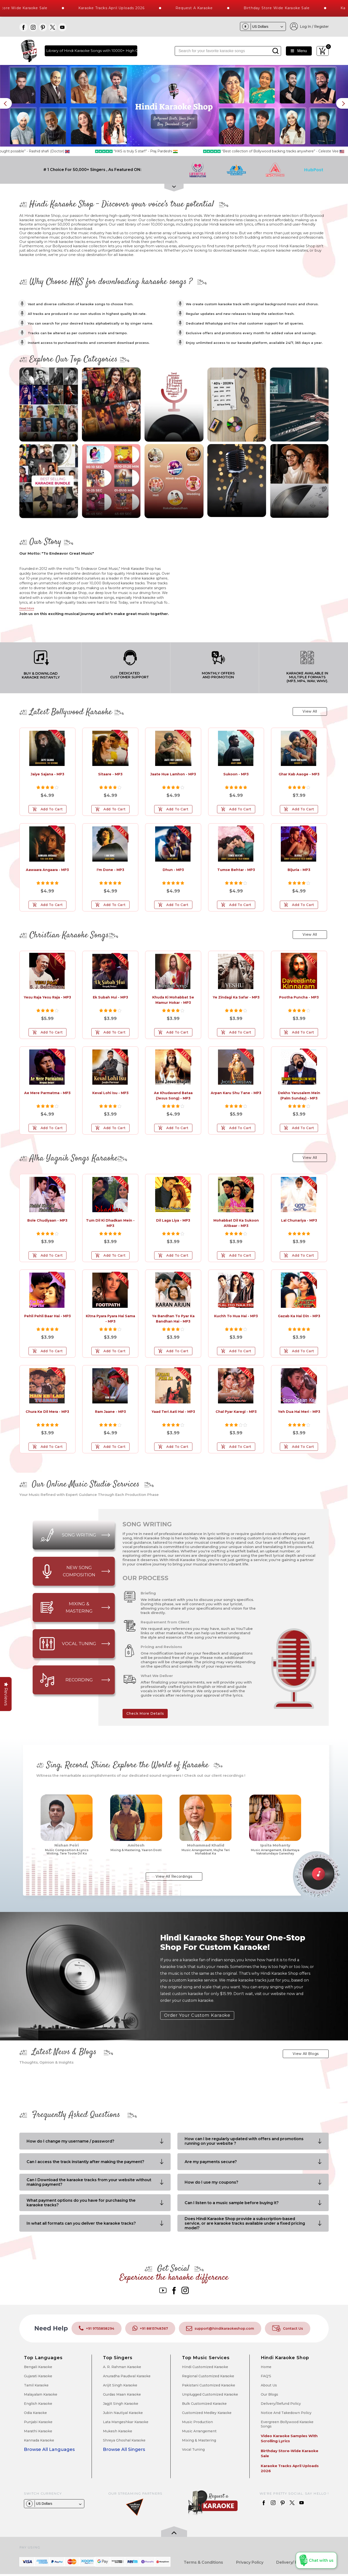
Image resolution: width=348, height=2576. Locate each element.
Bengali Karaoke (38, 2367)
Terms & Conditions (203, 2562)
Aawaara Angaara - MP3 (47, 870)
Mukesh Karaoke (117, 2431)
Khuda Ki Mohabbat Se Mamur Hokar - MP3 (173, 1000)
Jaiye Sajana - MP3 (47, 774)
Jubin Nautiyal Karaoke (123, 2413)
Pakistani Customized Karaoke (208, 2385)
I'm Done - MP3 (110, 870)
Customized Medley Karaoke (207, 2413)
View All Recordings (174, 1876)
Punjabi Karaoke (38, 2422)
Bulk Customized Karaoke (204, 2403)
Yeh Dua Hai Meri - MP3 (299, 1411)
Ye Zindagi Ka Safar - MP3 (236, 997)
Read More (26, 608)
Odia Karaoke (35, 2413)
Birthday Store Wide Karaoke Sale (48, 8)
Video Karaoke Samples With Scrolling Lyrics (289, 2438)
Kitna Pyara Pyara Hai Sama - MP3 (110, 1318)
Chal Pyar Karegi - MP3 (236, 1411)
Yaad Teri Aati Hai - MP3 (173, 1411)
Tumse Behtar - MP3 (236, 870)
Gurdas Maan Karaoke (122, 2394)
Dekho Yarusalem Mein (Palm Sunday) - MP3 (299, 1095)
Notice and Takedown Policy (286, 2413)
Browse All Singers (124, 2449)
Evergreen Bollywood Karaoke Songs (287, 2424)
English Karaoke (38, 2403)
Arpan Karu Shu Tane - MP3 (236, 1093)
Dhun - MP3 (173, 870)
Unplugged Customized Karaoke (210, 2394)
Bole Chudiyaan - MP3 (47, 1220)
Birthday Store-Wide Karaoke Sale (289, 2453)
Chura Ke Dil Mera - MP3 (47, 1411)
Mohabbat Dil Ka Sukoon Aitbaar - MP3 (236, 1223)
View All (310, 711)
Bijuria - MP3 (299, 870)
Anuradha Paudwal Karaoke (127, 2376)
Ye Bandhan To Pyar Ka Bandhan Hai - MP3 (173, 1318)
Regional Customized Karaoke (208, 2376)
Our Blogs (269, 2394)
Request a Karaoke (227, 8)
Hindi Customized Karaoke (205, 2367)
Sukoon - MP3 (236, 774)
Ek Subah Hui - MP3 (110, 997)
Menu (299, 51)
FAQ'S (266, 2376)
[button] (342, 103)
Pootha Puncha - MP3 (299, 997)
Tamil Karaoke (36, 2385)
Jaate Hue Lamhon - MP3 (173, 774)
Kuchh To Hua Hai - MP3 (236, 1316)
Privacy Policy (249, 2562)
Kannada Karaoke (39, 2440)
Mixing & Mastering (199, 2440)
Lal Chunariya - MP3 (299, 1220)
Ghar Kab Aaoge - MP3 (299, 774)
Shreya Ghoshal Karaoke (124, 2440)
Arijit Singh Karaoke (120, 2385)
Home (266, 2367)
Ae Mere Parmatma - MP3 (47, 1093)
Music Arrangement (199, 2431)
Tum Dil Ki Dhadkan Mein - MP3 (110, 1223)
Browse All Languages (49, 2449)
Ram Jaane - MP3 (110, 1411)
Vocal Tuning (193, 2449)
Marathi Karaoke (38, 2431)
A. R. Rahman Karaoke (122, 2367)
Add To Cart (47, 809)
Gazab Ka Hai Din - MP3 (299, 1316)
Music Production (197, 2422)
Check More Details (145, 1713)
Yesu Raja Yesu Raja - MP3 (47, 997)
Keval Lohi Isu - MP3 (110, 1093)
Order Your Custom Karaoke (197, 2015)
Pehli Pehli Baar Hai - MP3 (47, 1316)
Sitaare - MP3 (110, 774)
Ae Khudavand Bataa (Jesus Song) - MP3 (173, 1095)
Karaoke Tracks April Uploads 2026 (145, 8)
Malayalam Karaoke (40, 2394)
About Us (269, 2385)
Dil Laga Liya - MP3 (173, 1220)
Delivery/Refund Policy (281, 2403)
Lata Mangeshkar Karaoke (125, 2422)
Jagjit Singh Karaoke (120, 2403)
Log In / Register (309, 26)
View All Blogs (306, 2054)
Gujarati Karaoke (38, 2376)
